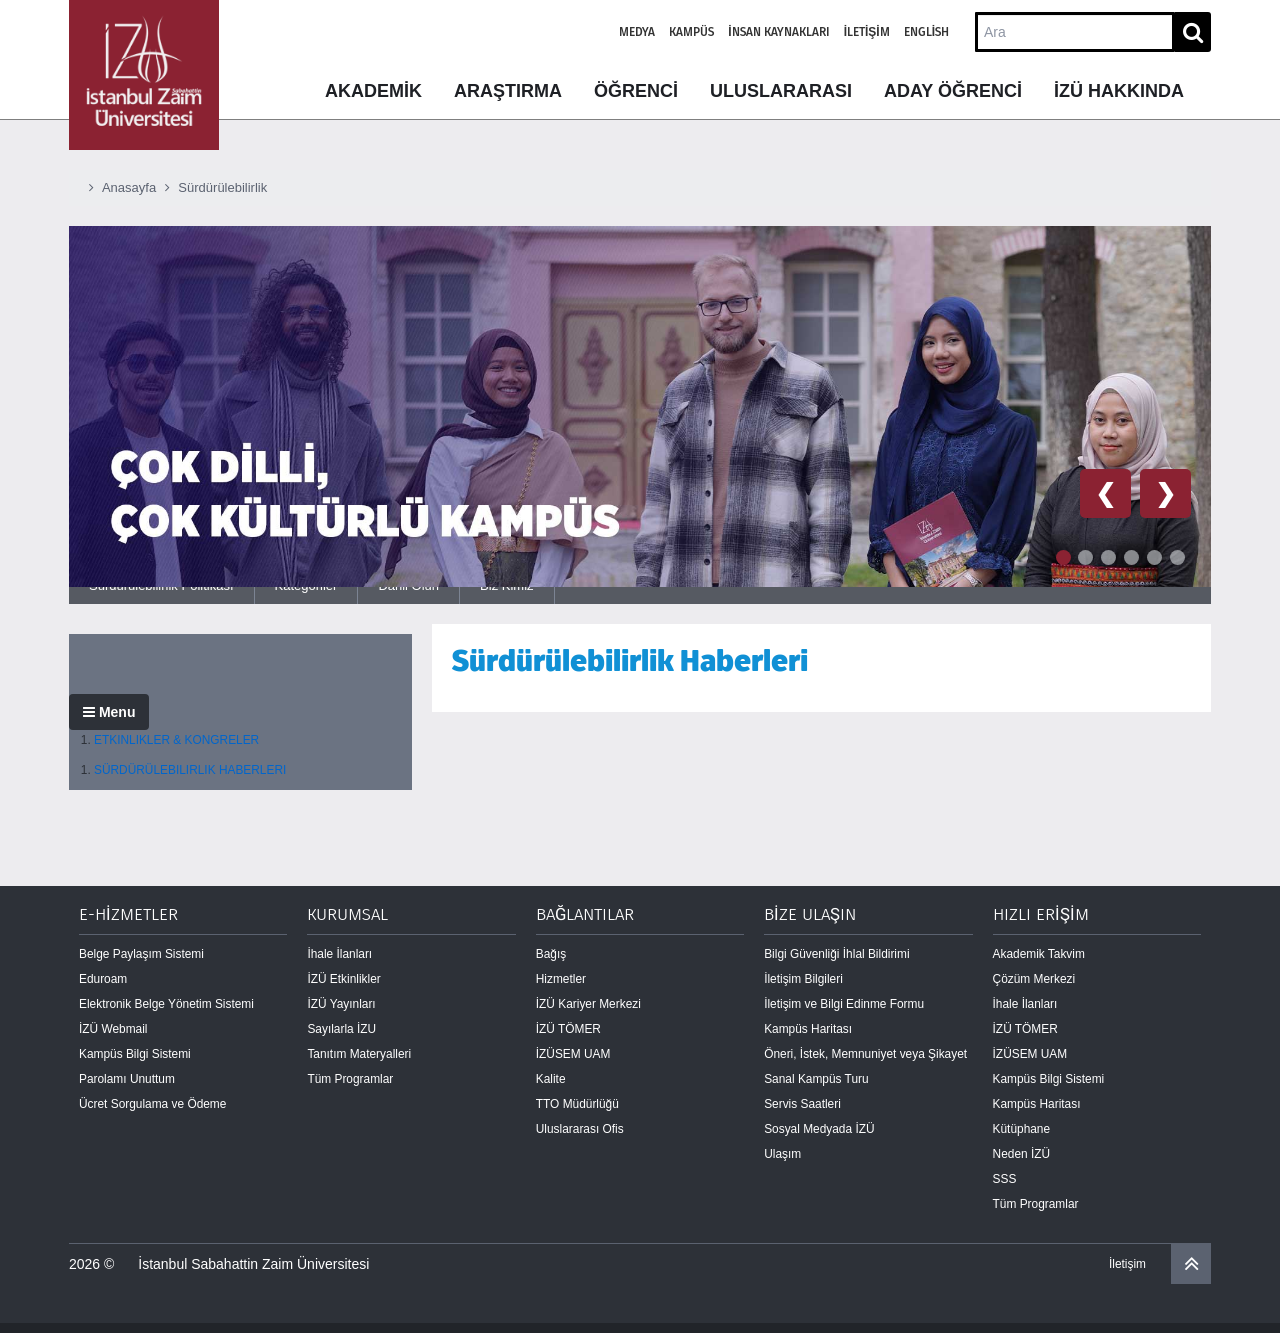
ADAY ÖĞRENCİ (953, 91)
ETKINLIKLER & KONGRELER (176, 740)
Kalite (551, 1079)
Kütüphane (1022, 1129)
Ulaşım (782, 1154)
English (926, 32)
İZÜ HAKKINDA (1119, 91)
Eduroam (103, 979)
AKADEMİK (373, 91)
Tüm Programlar (350, 1079)
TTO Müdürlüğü (577, 1104)
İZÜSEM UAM (573, 1054)
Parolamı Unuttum (127, 1079)
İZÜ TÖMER (568, 1029)
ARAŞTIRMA (508, 91)
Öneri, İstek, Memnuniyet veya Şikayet (865, 1054)
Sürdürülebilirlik (222, 187)
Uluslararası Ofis (580, 1129)
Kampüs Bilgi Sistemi (135, 1054)
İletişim (867, 32)
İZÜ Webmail (113, 1029)
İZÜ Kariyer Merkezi (588, 1004)
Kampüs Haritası (808, 1029)
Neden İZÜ (1022, 1154)
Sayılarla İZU (341, 1029)
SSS (1005, 1179)
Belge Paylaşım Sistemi (141, 954)
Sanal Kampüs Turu (816, 1079)
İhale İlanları (339, 954)
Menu (109, 712)
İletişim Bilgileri (803, 979)
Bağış (551, 954)
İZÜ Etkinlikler (343, 979)
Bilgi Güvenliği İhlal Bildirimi (836, 954)
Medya (637, 32)
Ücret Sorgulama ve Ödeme (152, 1104)
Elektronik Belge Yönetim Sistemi (166, 1004)
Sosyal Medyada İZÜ (819, 1129)
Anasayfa (129, 187)
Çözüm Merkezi (1034, 979)
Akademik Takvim (1039, 954)
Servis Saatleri (802, 1104)
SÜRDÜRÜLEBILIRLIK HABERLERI (190, 770)
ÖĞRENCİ (636, 91)
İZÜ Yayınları (341, 1004)
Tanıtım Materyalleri (359, 1054)
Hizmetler (561, 979)
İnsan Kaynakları (778, 32)
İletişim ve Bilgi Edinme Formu (844, 1004)
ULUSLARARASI (781, 91)
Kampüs (691, 32)
